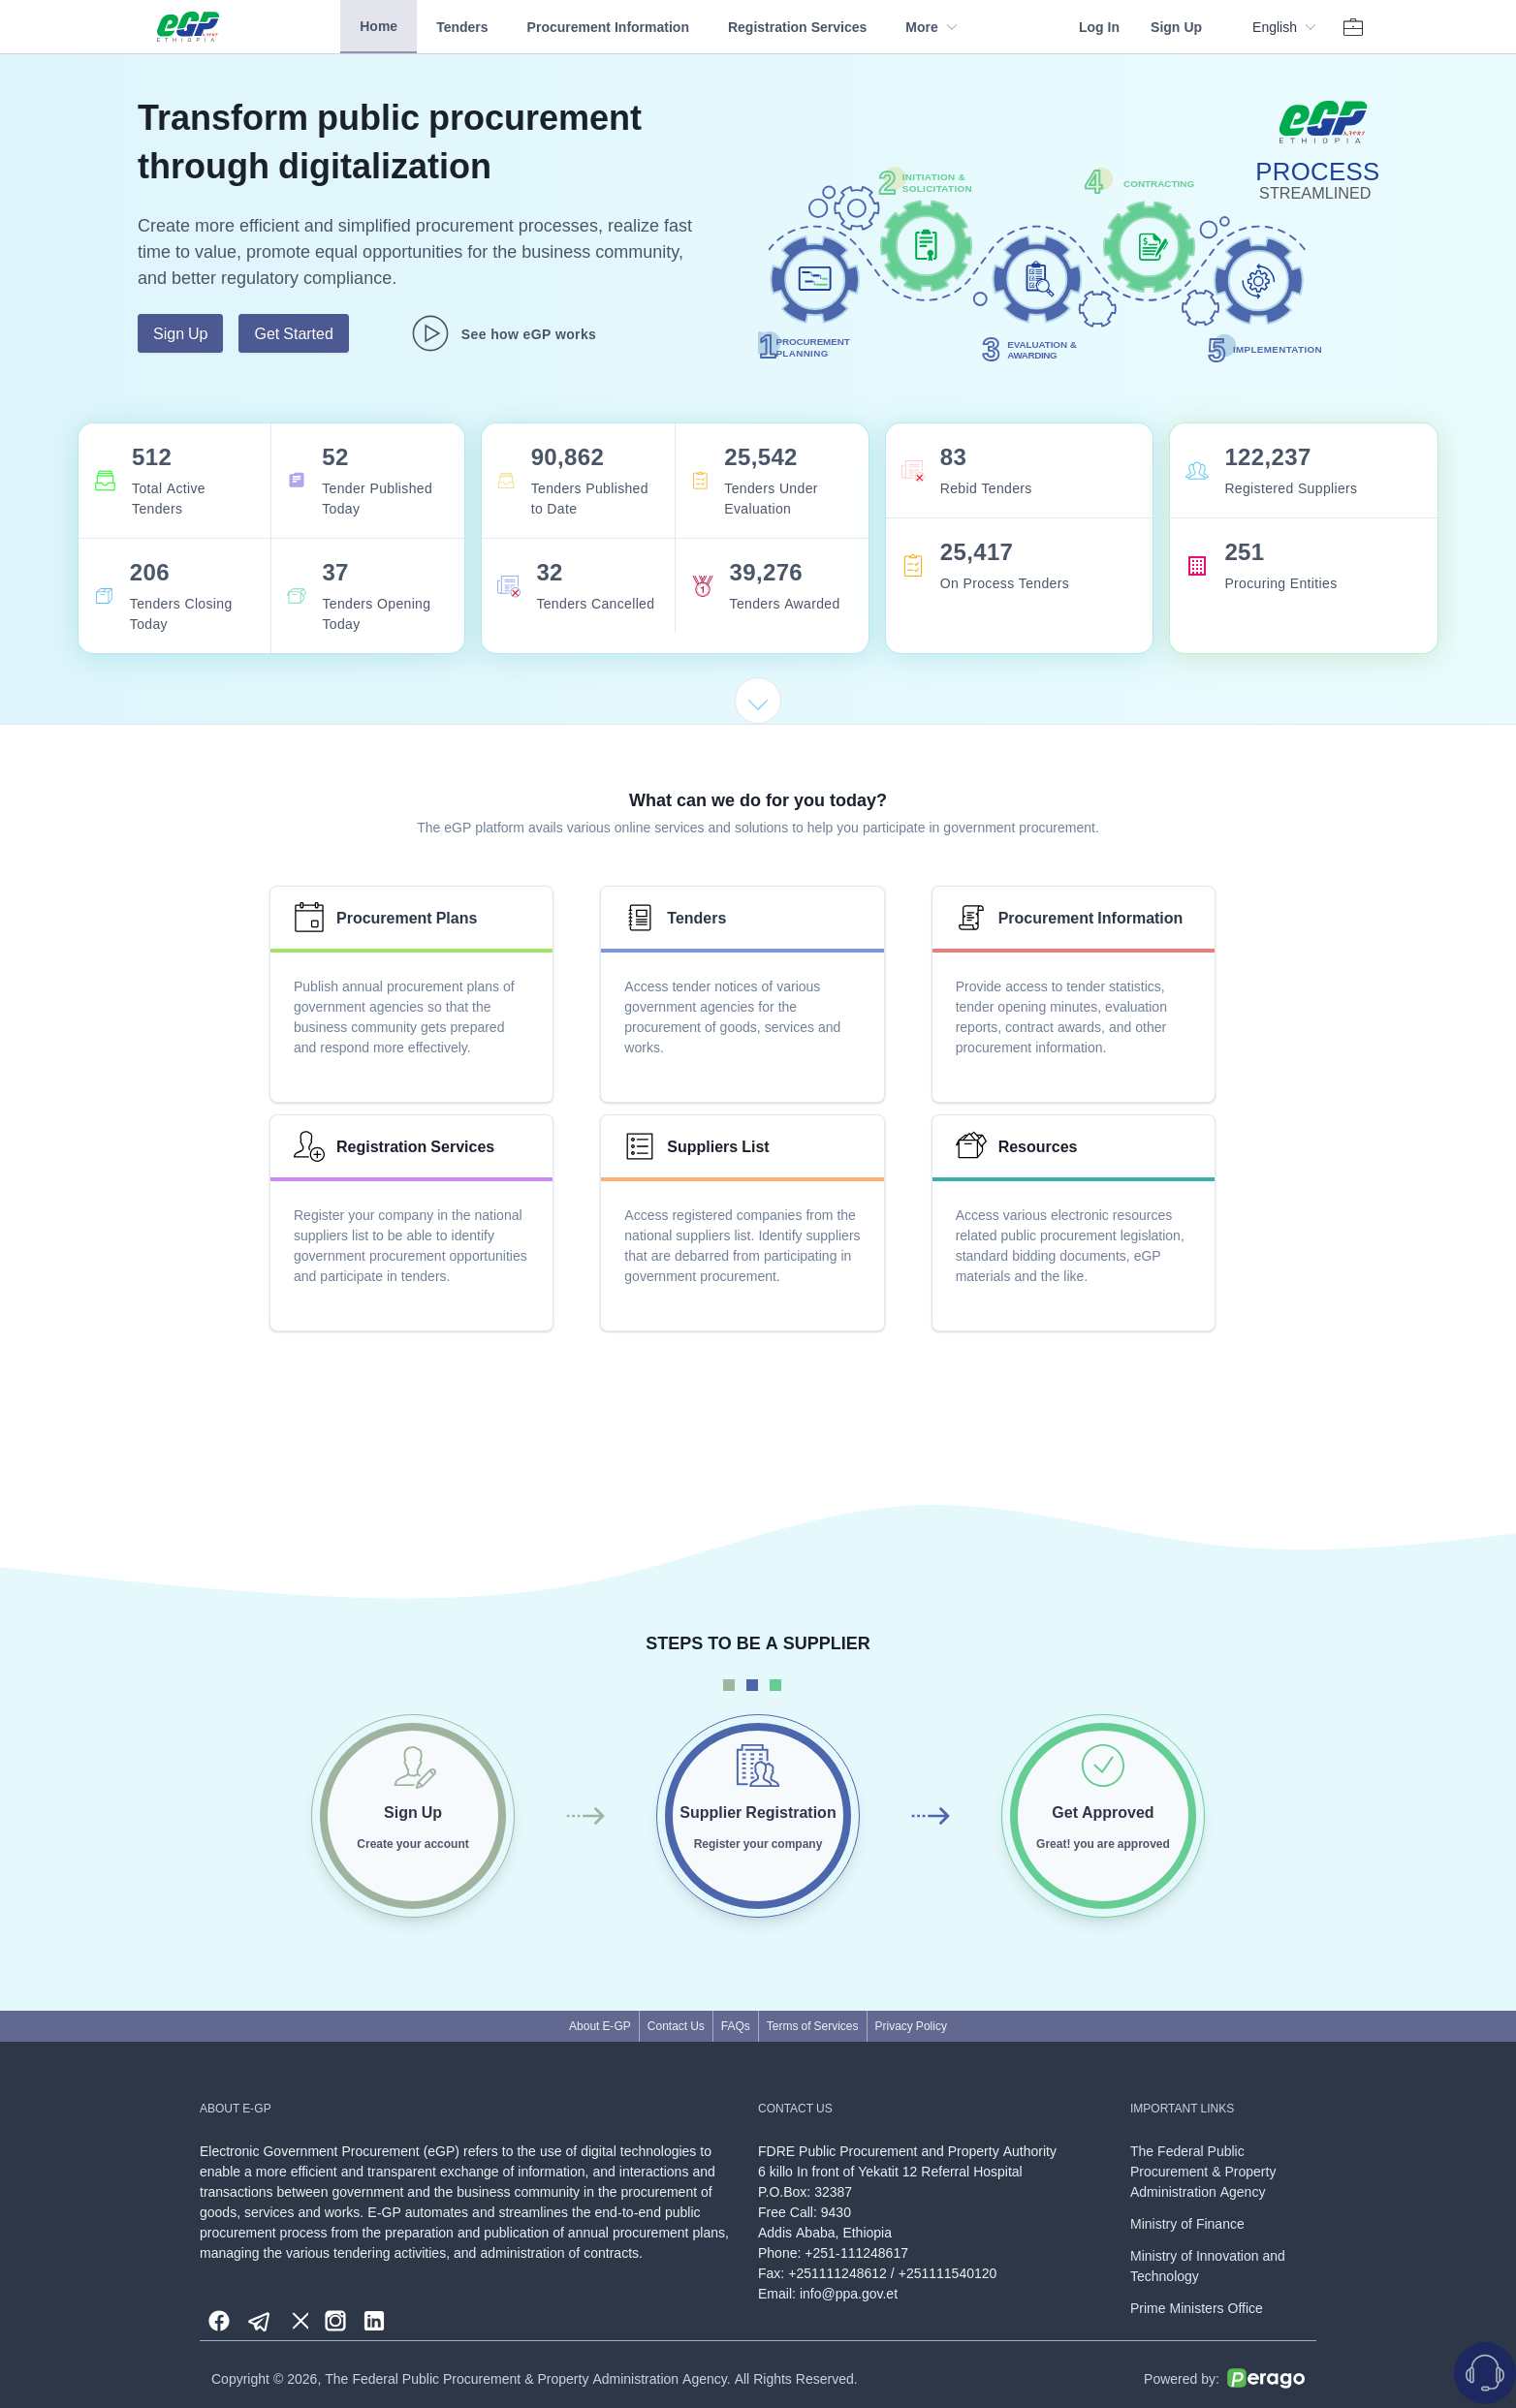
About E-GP (600, 2025)
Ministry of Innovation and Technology (1207, 2265)
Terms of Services (813, 2025)
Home (378, 25)
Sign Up (1176, 26)
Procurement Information (608, 26)
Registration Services (797, 26)
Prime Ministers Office (1196, 2308)
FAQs (735, 2025)
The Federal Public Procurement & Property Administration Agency (1203, 2171)
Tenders (462, 26)
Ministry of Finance (1187, 2223)
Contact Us (676, 2025)
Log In (1099, 26)
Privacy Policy (911, 2025)
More (931, 26)
